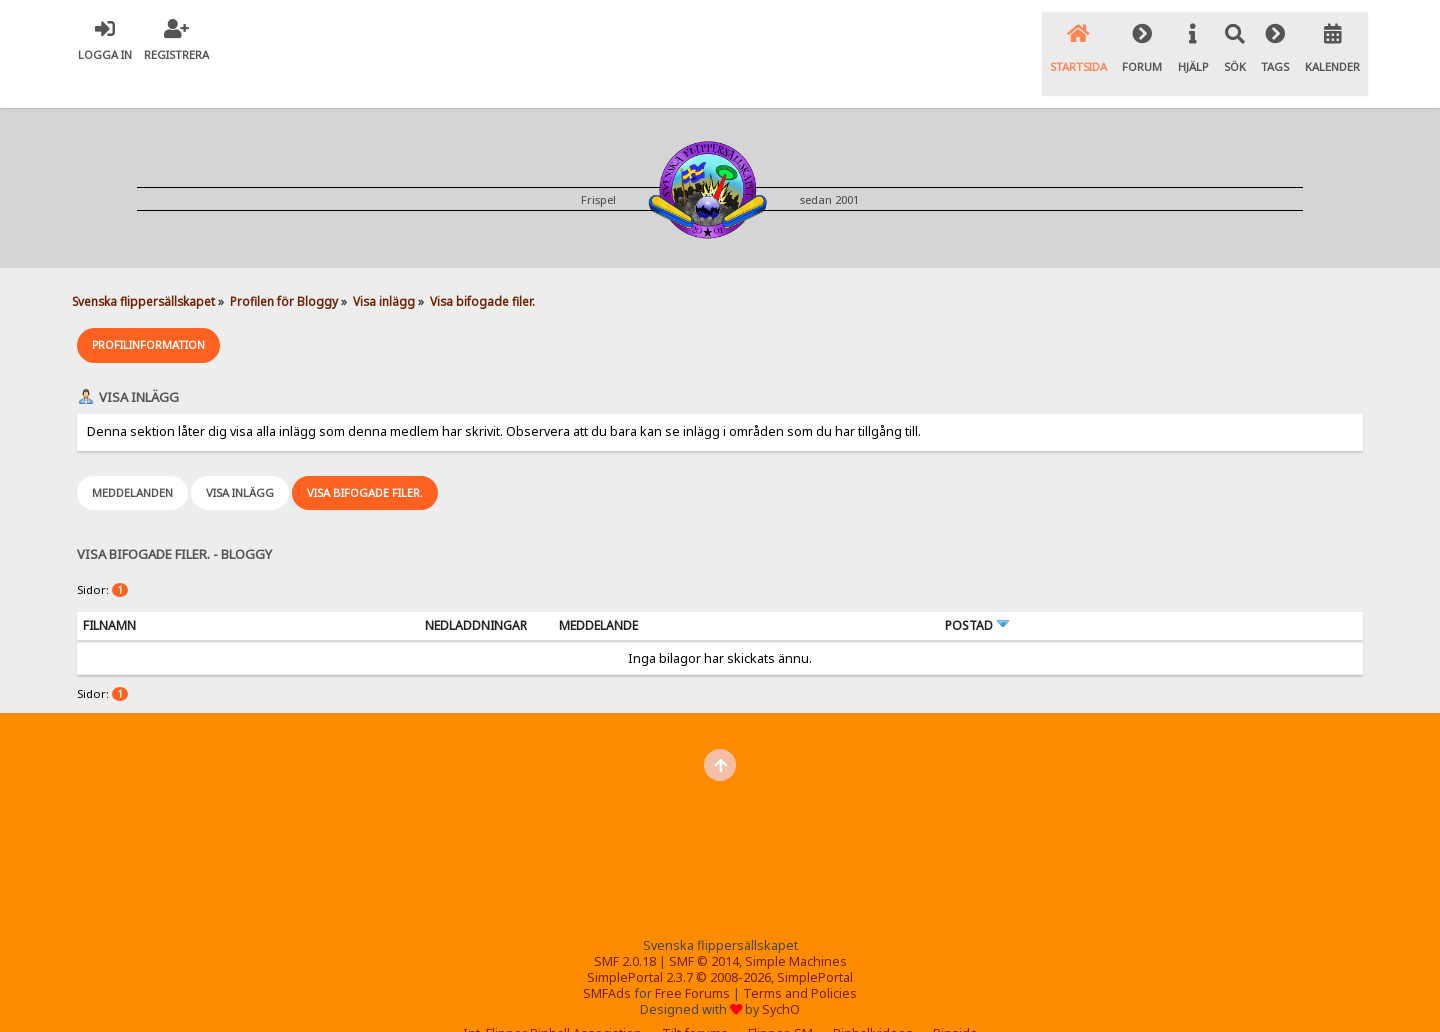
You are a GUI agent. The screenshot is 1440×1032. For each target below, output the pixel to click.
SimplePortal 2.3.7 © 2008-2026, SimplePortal (720, 941)
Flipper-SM (780, 997)
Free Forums (692, 957)
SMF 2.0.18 (625, 925)
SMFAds (607, 957)
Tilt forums (695, 997)
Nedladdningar (476, 589)
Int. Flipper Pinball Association (552, 997)
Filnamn (109, 589)
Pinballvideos (873, 997)
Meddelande (598, 589)
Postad (977, 589)
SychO (781, 973)
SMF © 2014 (704, 925)
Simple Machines (796, 925)
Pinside (955, 997)
